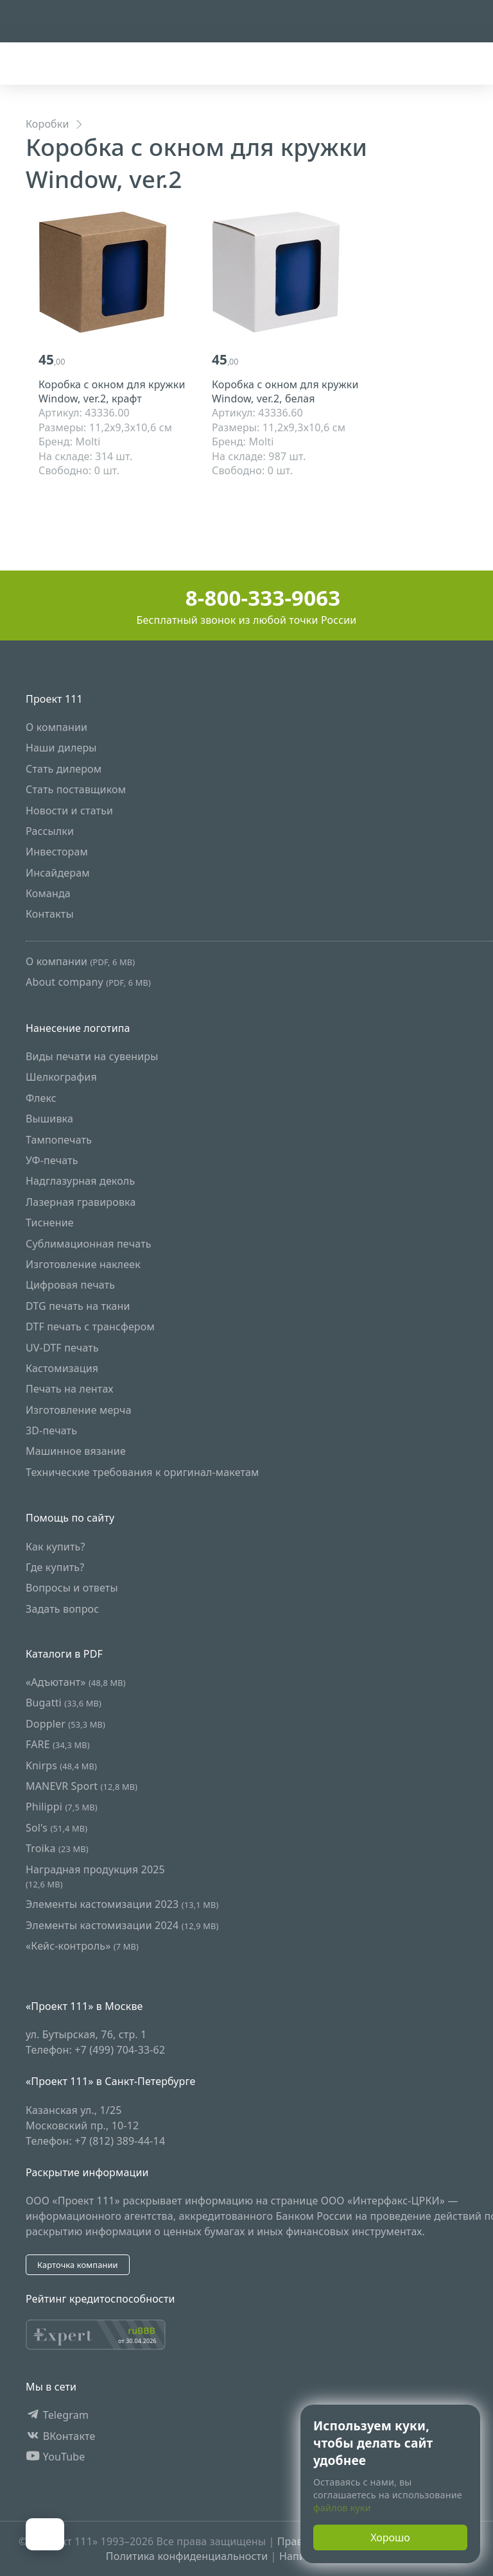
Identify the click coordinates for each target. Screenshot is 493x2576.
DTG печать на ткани (78, 1306)
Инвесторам (57, 852)
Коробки (47, 124)
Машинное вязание (76, 1452)
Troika (57, 1848)
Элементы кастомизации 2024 (122, 1925)
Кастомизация (62, 1368)
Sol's (56, 1828)
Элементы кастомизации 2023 (122, 1905)
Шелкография (61, 1077)
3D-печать (51, 1430)
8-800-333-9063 (247, 597)
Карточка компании (77, 2265)
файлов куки (342, 2508)
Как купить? (55, 1547)
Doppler (65, 1724)
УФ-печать (52, 1160)
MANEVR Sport (81, 1786)
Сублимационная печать (88, 1244)
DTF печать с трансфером (90, 1326)
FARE (58, 1744)
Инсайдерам (58, 873)
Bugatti (63, 1703)
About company (88, 982)
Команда (48, 893)
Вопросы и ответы (72, 1588)
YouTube (55, 2457)
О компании (56, 727)
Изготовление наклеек (83, 1264)
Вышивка (49, 1119)
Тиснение (50, 1222)
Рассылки (50, 831)
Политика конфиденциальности (187, 2556)
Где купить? (55, 1567)
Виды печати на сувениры (92, 1056)
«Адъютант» (76, 1682)
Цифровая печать (70, 1285)
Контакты (50, 914)
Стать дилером (63, 769)
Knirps (61, 1765)
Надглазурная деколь (80, 1181)
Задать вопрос (62, 1609)
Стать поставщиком (76, 789)
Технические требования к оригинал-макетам (142, 1472)
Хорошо (390, 2537)
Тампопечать (59, 1140)
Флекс (41, 1098)
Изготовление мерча (79, 1410)
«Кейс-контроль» (82, 1946)
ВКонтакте (61, 2436)
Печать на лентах (70, 1389)
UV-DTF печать (62, 1348)
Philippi (62, 1807)
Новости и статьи (69, 810)
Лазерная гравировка (81, 1202)
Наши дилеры (61, 748)
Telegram (57, 2415)
